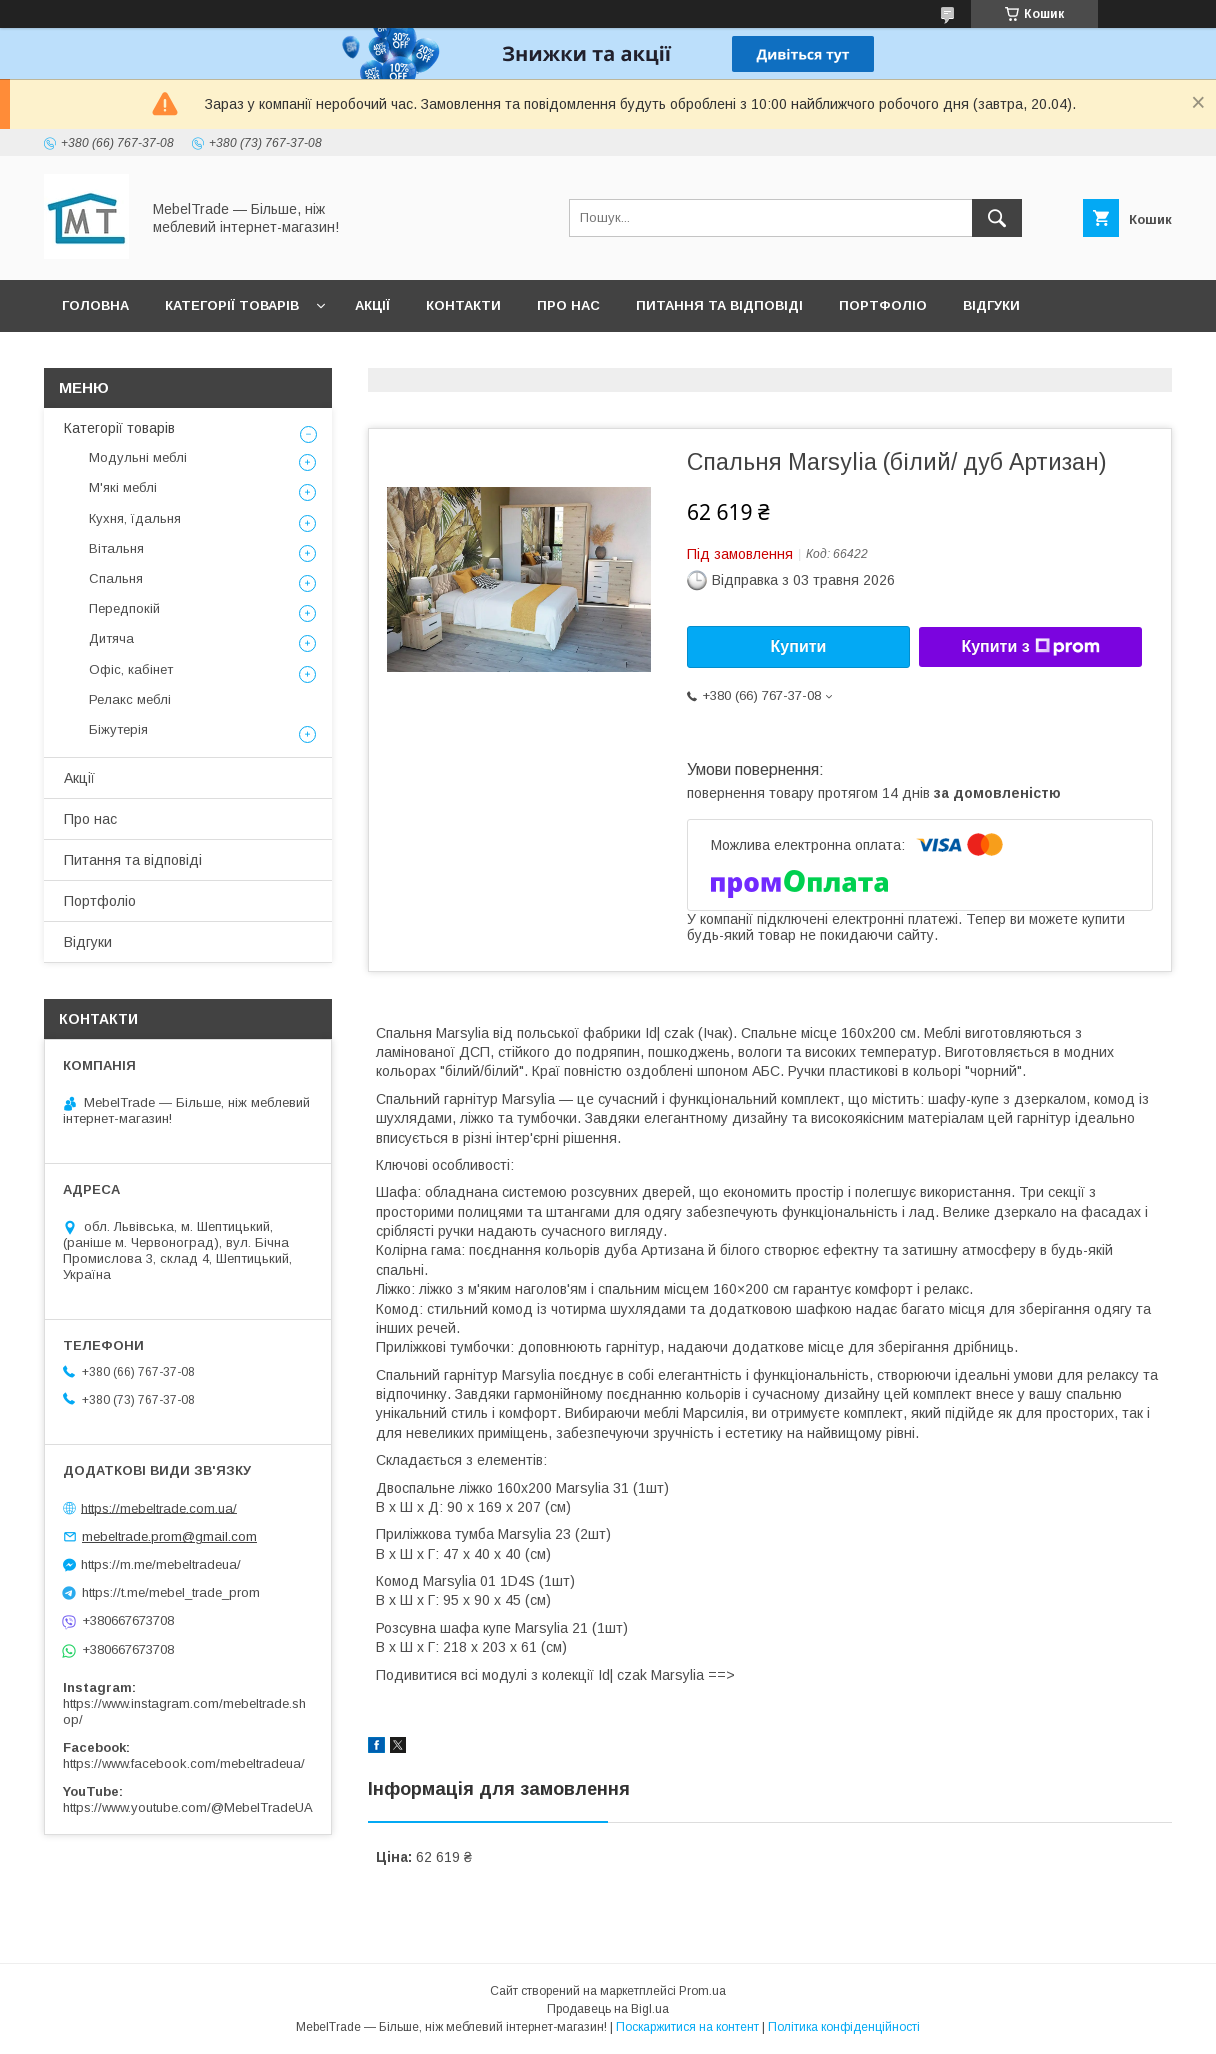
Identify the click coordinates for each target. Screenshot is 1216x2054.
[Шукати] (997, 218)
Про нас (568, 305)
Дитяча (111, 638)
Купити (799, 646)
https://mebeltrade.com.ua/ (159, 1507)
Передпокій (124, 608)
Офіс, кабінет (131, 669)
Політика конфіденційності (844, 2027)
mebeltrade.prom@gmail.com (169, 1536)
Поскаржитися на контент (687, 2027)
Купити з (1030, 647)
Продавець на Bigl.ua (608, 2009)
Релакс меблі (130, 699)
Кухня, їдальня (135, 518)
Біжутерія (118, 729)
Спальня (116, 578)
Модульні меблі (138, 457)
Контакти (463, 305)
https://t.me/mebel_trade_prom (171, 1592)
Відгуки (991, 305)
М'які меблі (123, 487)
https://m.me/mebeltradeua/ (161, 1564)
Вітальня (116, 548)
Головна (95, 305)
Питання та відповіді (719, 305)
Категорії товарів (232, 305)
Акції (372, 305)
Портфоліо (883, 305)
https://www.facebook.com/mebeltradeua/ (184, 1763)
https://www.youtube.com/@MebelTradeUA (188, 1807)
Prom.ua (702, 1991)
